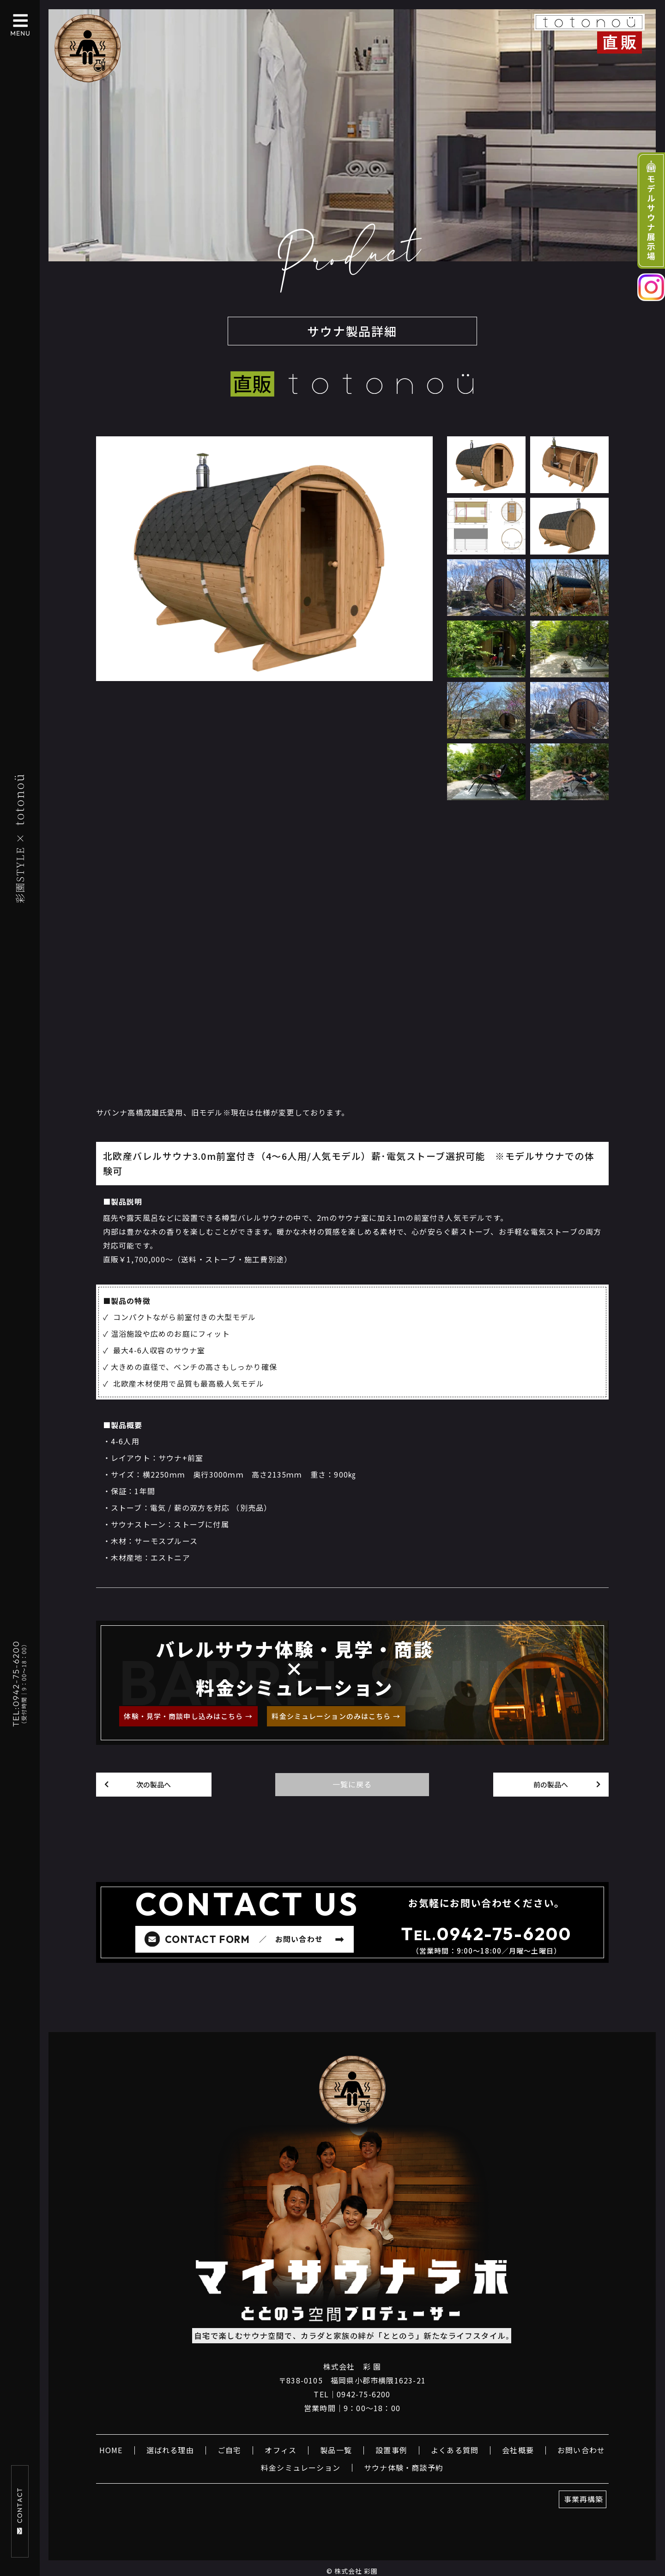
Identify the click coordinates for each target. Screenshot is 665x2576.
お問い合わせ (581, 2449)
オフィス (280, 2449)
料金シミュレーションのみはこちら (331, 1716)
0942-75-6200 (504, 1934)
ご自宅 (230, 2449)
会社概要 (518, 2449)
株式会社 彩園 (356, 2571)
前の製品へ (550, 1784)
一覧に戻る (352, 1784)
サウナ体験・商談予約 (403, 2467)
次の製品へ (153, 1784)
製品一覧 (336, 2449)
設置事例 (391, 2449)
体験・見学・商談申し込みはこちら (183, 1716)
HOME (111, 2449)
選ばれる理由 (170, 2449)
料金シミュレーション (300, 2467)
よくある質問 (454, 2449)
